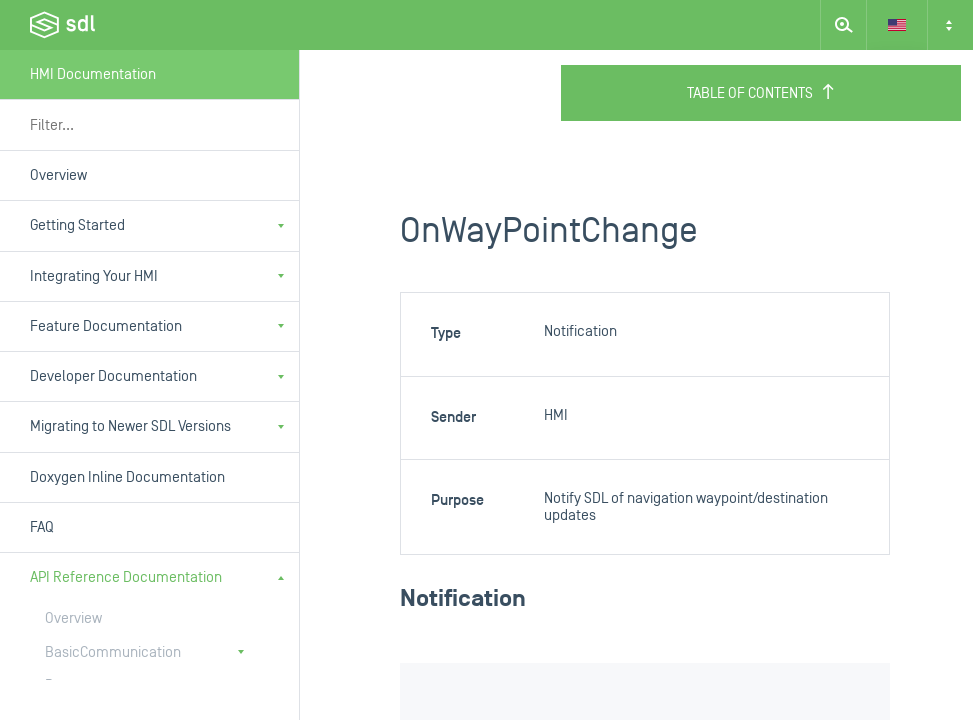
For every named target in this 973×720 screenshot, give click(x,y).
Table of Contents (761, 93)
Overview (58, 175)
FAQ (42, 527)
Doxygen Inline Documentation (127, 477)
